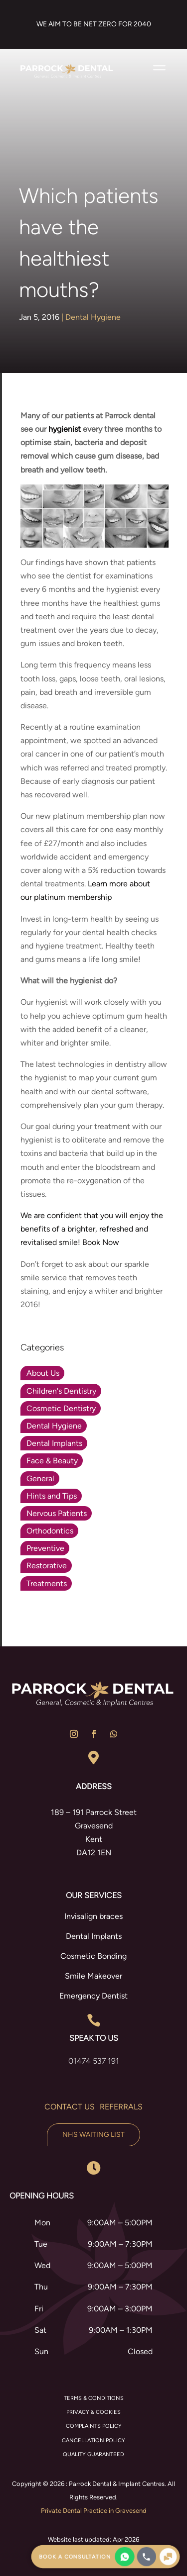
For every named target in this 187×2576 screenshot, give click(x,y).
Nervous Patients (56, 1513)
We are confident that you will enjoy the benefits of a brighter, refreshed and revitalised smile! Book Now (91, 1229)
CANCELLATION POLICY (93, 2440)
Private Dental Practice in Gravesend (94, 2510)
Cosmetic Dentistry (61, 1408)
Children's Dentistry (61, 1391)
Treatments (46, 1583)
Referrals (121, 2106)
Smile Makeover (93, 1976)
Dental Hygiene (93, 317)
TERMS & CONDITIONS (94, 2398)
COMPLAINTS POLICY (94, 2426)
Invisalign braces (93, 1916)
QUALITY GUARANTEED (93, 2454)
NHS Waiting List (93, 2134)
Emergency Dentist (93, 1996)
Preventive (45, 1548)
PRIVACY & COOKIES (93, 2412)
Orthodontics (49, 1530)
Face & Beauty (52, 1460)
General (40, 1478)
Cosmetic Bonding (93, 1956)
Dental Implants (54, 1443)
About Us (42, 1373)
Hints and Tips (51, 1496)
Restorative (46, 1565)
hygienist (64, 429)
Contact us (69, 2106)
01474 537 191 (93, 2061)
